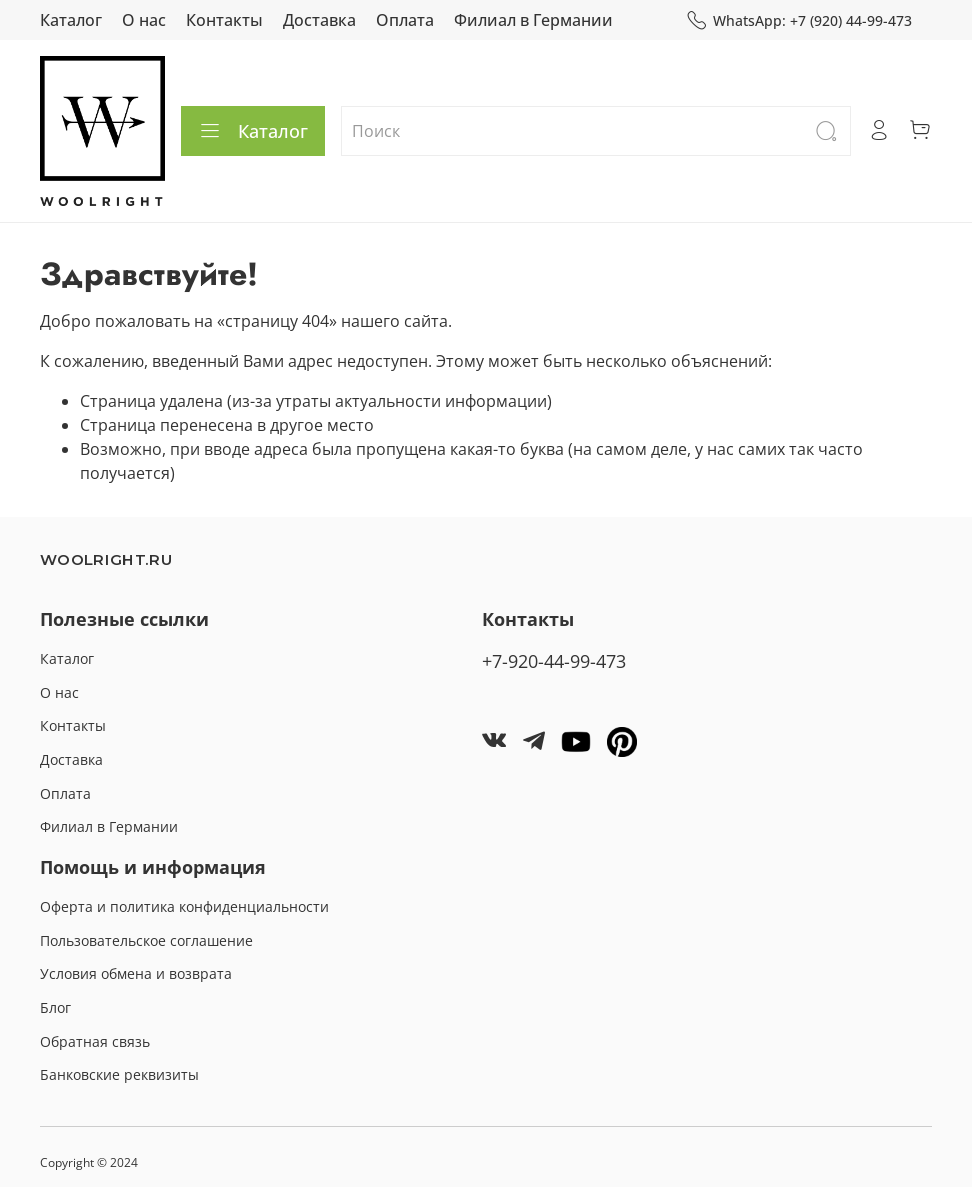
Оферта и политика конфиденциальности (184, 906)
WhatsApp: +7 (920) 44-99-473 (799, 20)
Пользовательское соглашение (146, 940)
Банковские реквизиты (119, 1074)
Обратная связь (95, 1041)
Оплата (405, 20)
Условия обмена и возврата (136, 973)
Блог (55, 1007)
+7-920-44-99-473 (554, 661)
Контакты (224, 20)
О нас (144, 20)
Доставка (319, 20)
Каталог (71, 20)
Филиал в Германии (533, 20)
